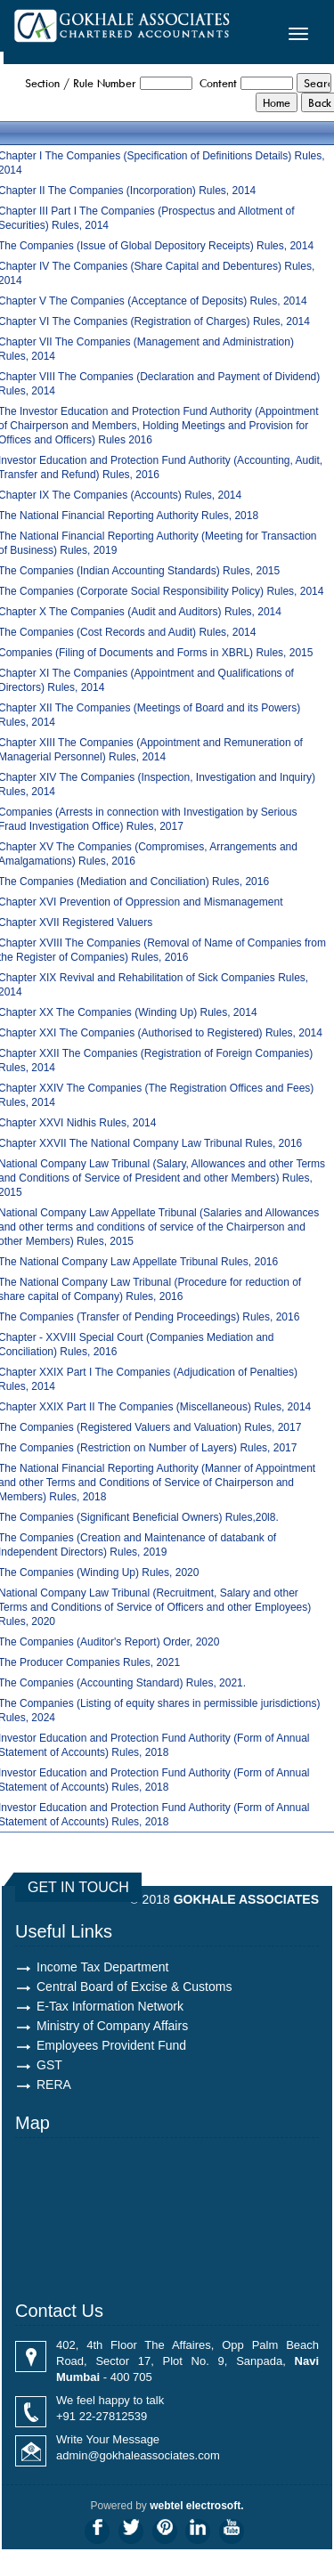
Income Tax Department (102, 1967)
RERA (54, 2084)
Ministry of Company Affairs (112, 2026)
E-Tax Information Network (110, 2006)
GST (49, 2065)
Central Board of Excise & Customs (134, 1986)
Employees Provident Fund (111, 2045)
